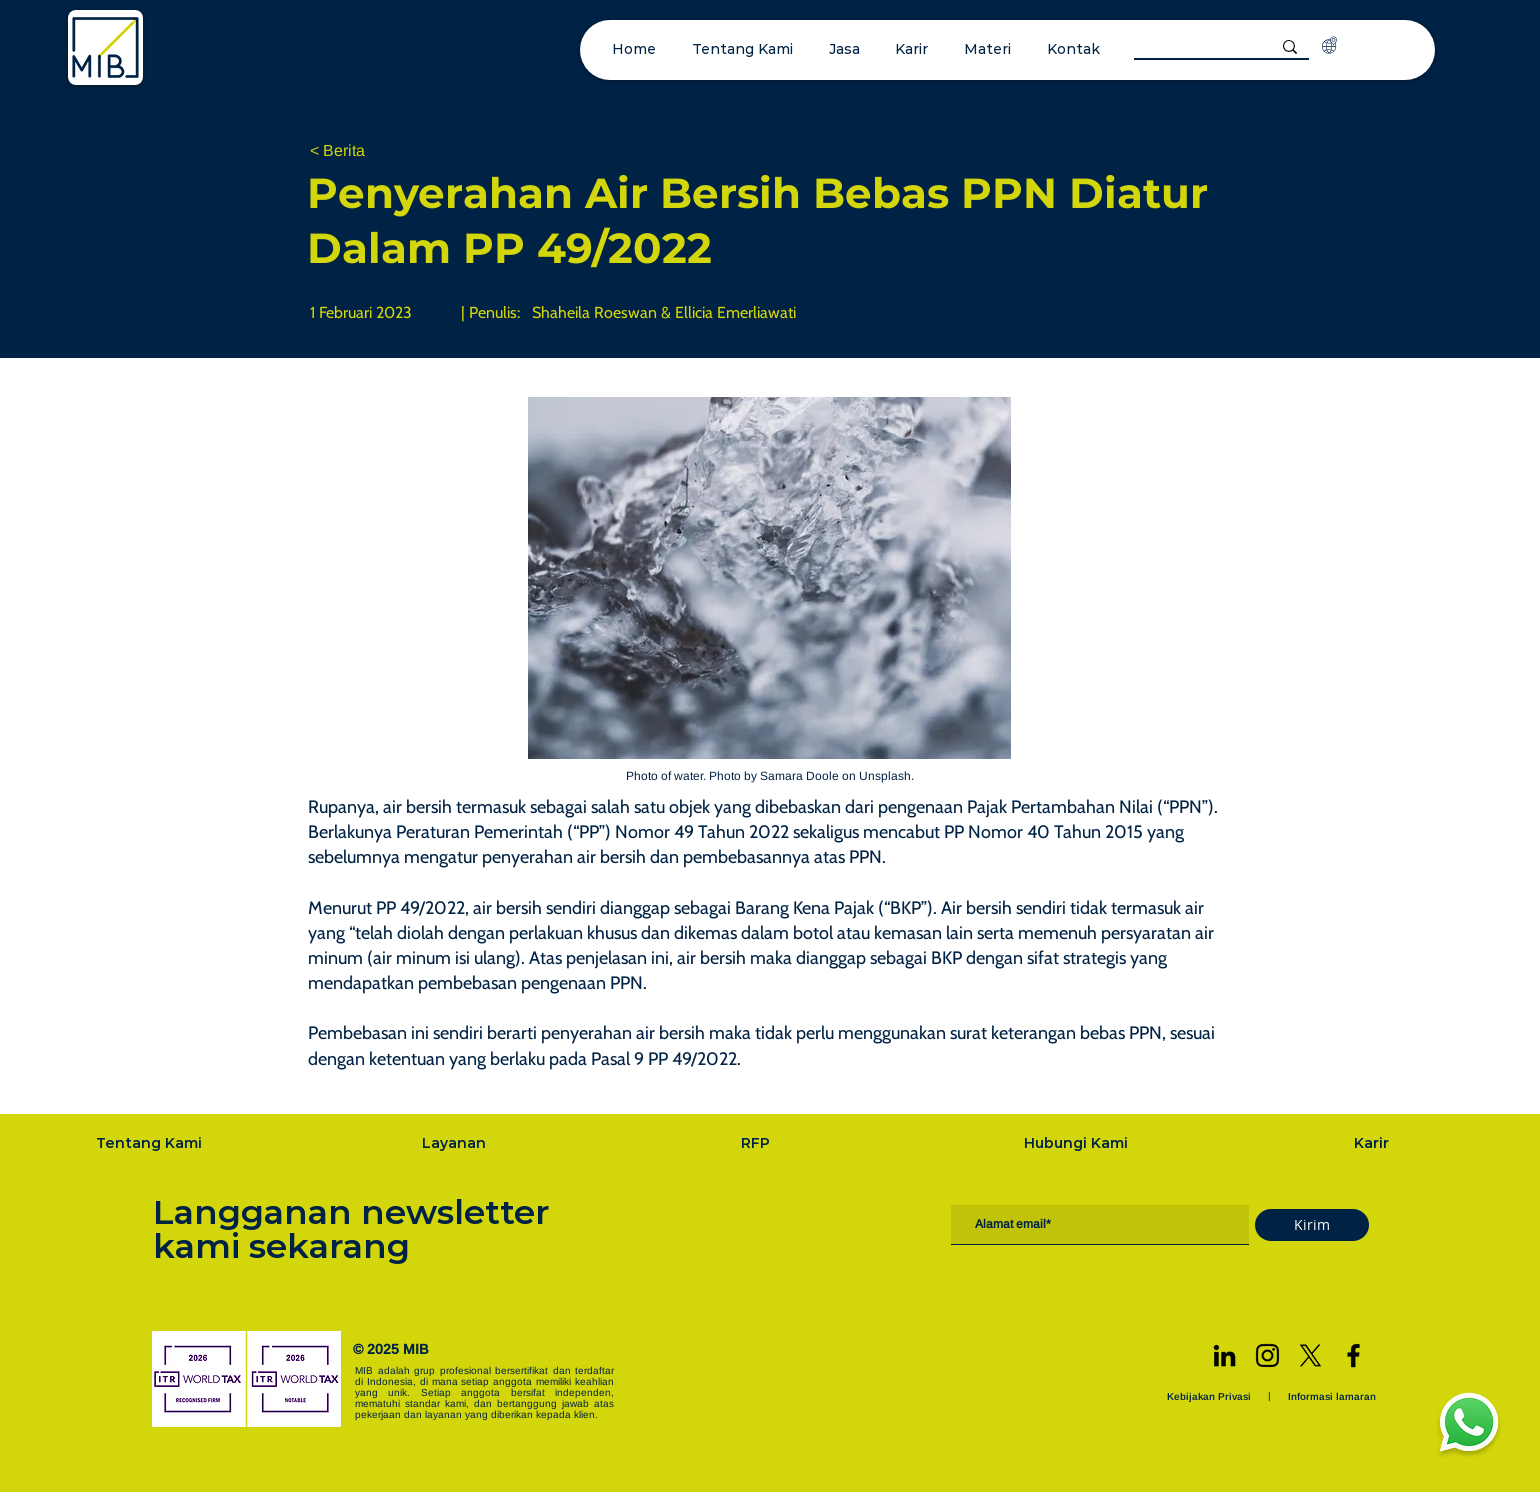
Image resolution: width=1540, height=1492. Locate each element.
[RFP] (757, 1143)
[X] (1310, 1355)
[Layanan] (456, 1143)
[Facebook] (1353, 1355)
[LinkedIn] (1224, 1355)
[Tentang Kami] (151, 1143)
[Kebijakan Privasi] (1211, 1396)
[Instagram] (1267, 1355)
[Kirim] (1312, 1225)
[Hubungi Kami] (1078, 1143)
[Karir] (1374, 1143)
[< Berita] (376, 151)
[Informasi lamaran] (1334, 1396)
